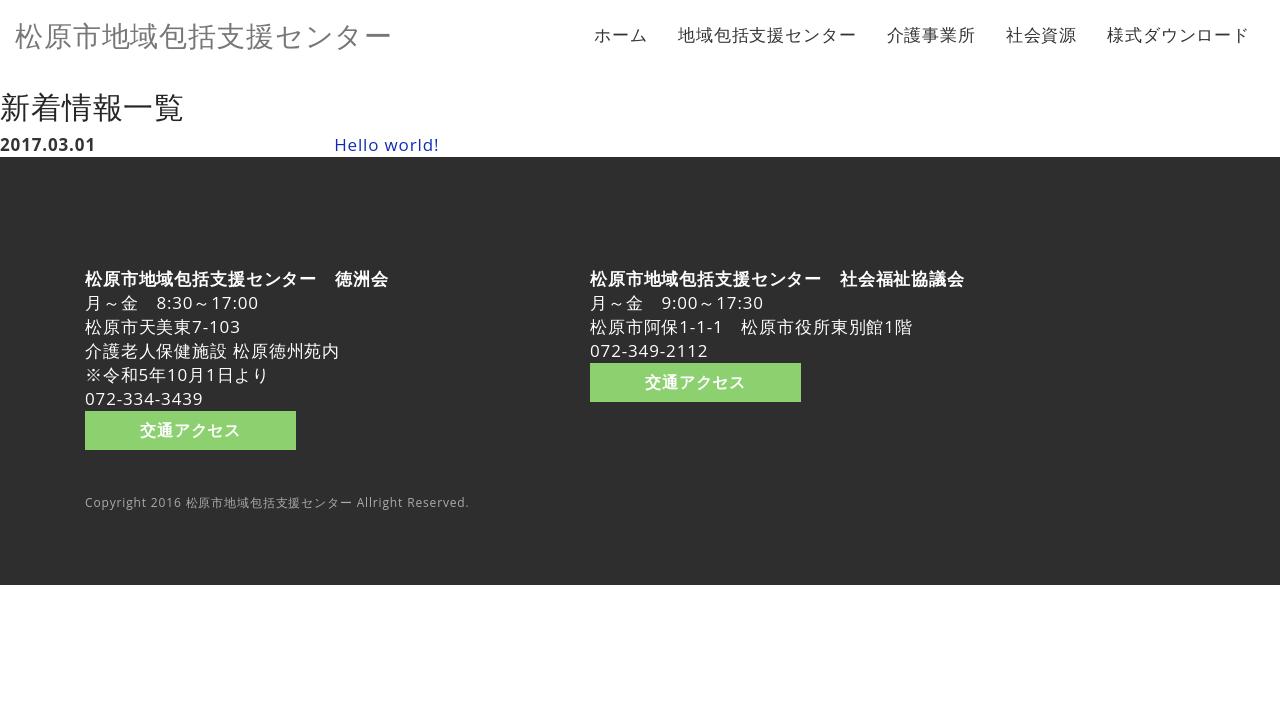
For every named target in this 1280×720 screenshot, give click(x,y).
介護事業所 (931, 34)
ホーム (621, 34)
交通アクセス (190, 430)
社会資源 (1041, 34)
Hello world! (386, 144)
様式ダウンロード (1178, 34)
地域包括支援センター (767, 34)
